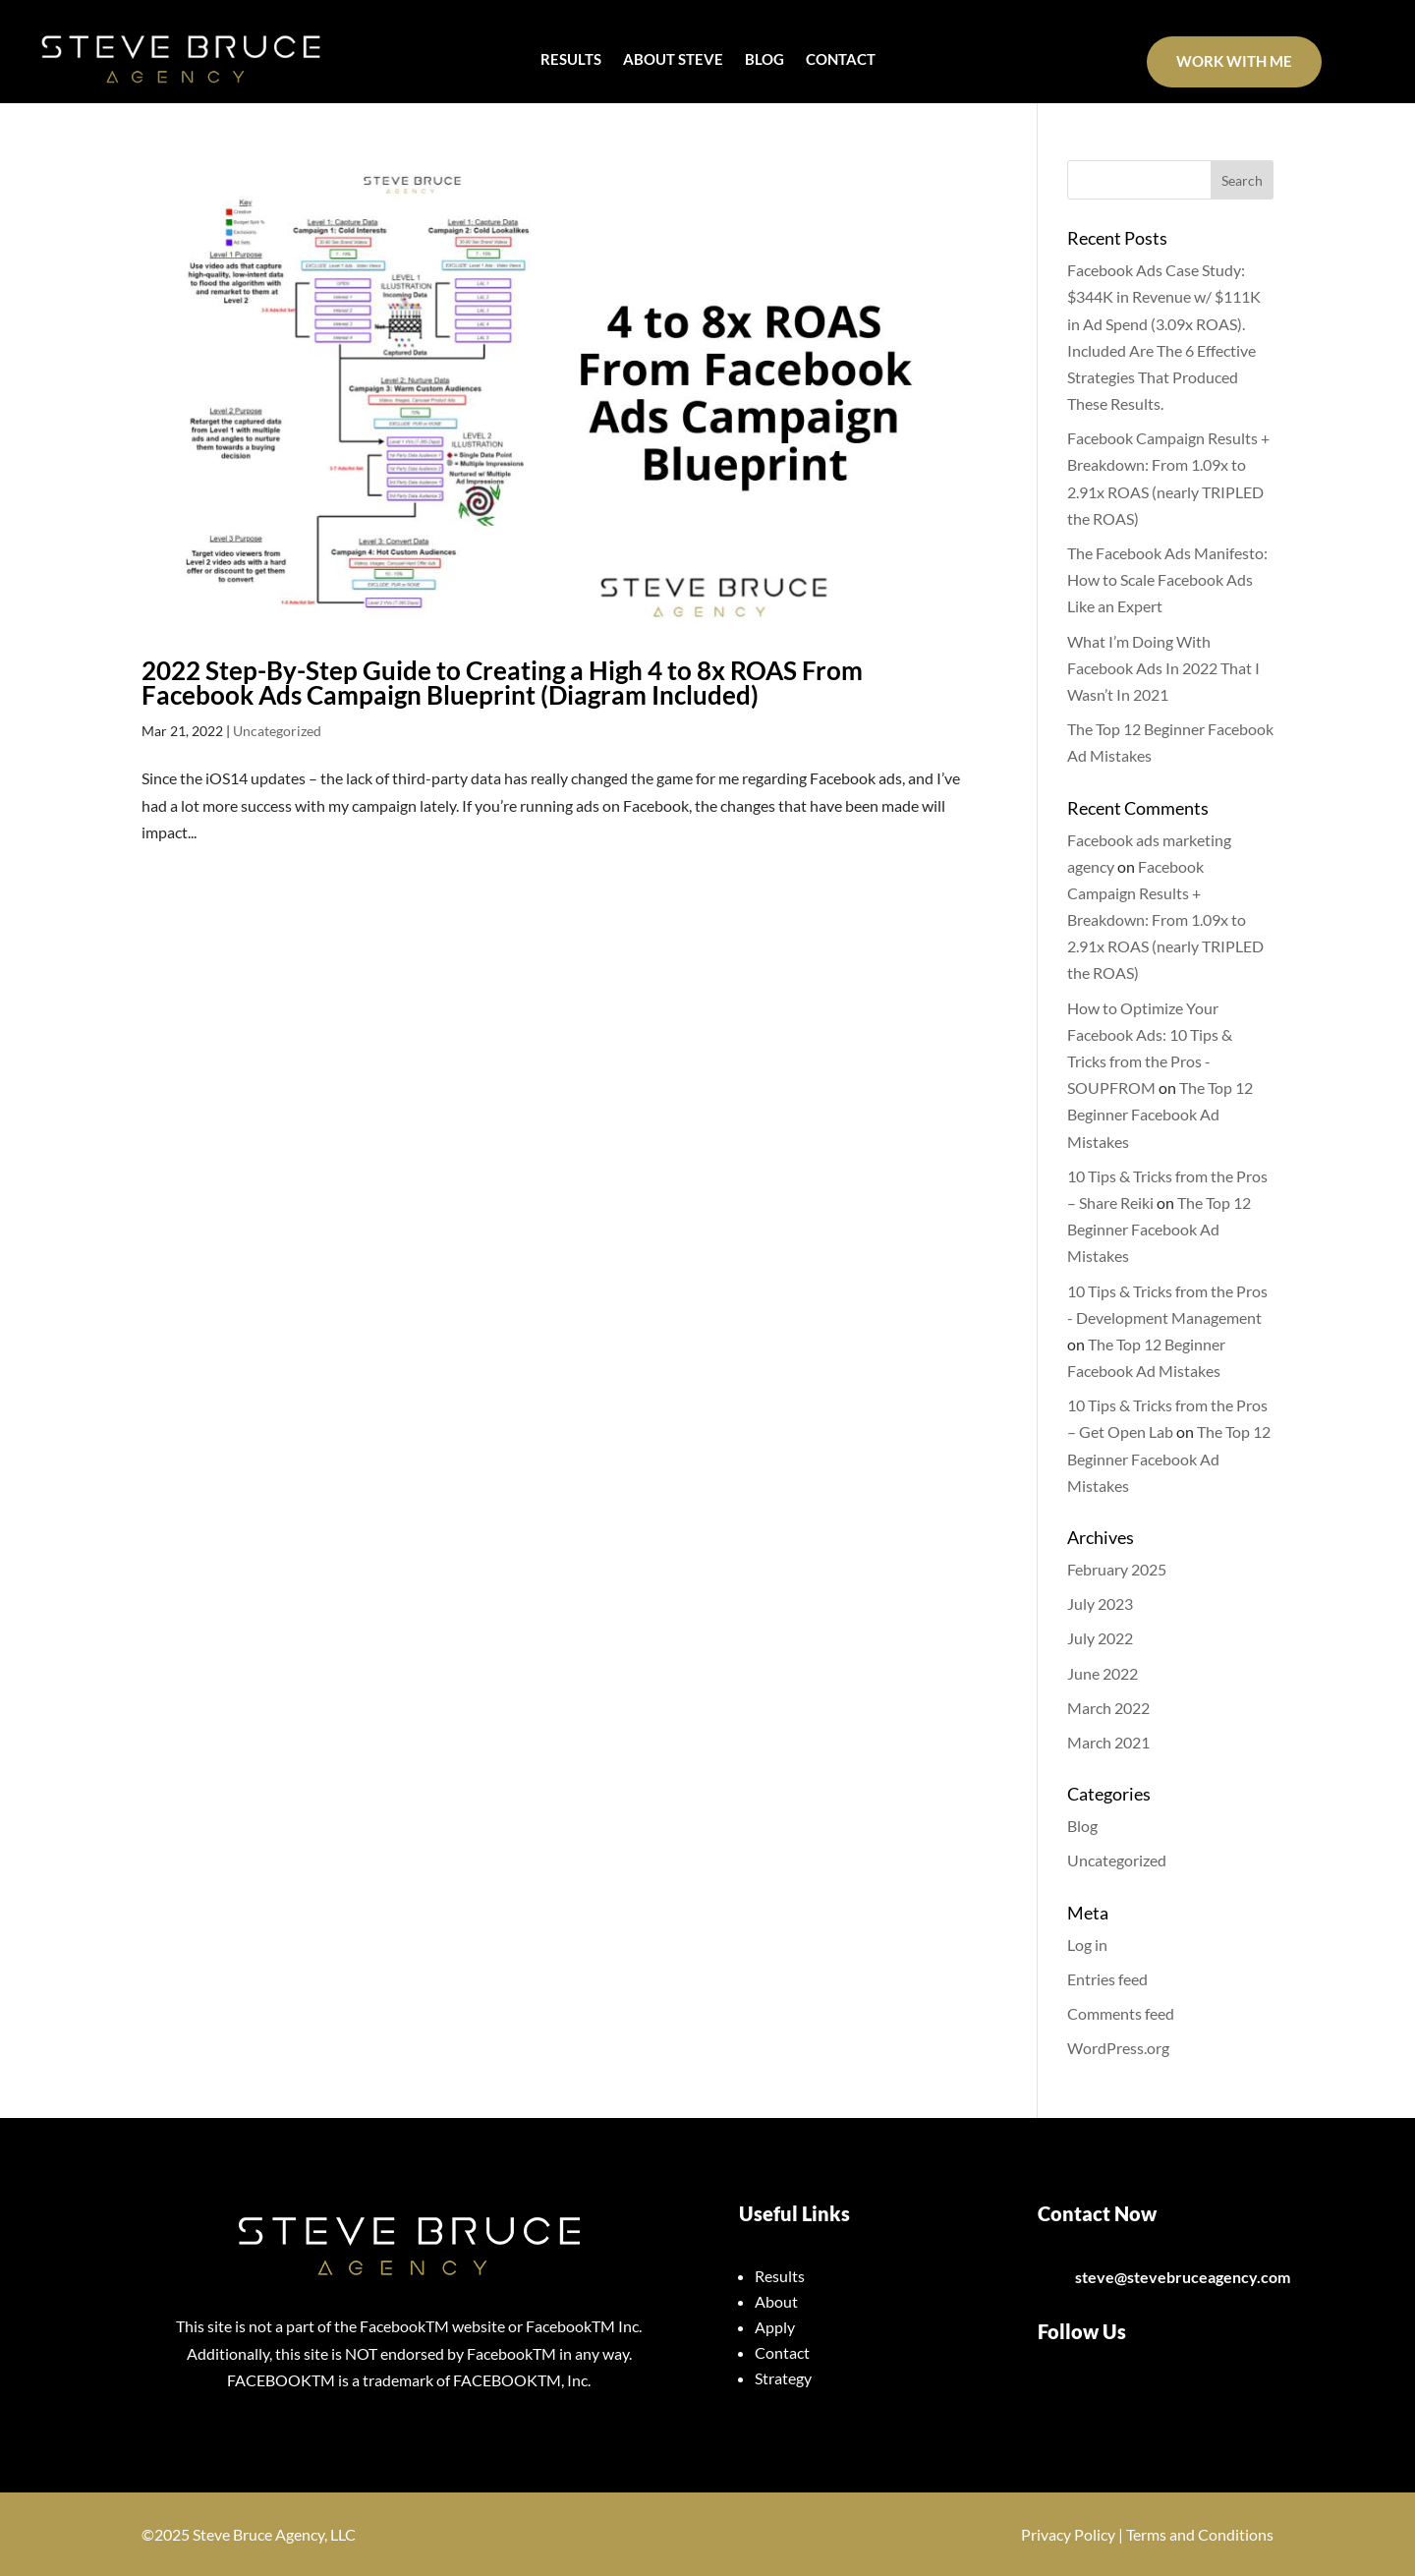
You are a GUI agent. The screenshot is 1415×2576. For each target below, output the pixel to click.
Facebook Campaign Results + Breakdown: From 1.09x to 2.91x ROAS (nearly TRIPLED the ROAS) (1165, 920)
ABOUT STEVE (673, 60)
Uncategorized (277, 730)
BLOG (764, 60)
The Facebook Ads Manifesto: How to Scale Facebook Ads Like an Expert (1167, 579)
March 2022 (1108, 1707)
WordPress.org (1118, 2047)
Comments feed (1120, 2013)
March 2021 (1108, 1742)
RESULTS (570, 60)
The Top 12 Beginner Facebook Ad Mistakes (1160, 1114)
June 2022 (1102, 1673)
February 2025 (1116, 1569)
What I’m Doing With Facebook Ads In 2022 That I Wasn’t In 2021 (1163, 668)
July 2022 (1100, 1638)
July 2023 (1100, 1603)
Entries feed (1107, 1979)
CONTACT (841, 60)
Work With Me (1234, 61)
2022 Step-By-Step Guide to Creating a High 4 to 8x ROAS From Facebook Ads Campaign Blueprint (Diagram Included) (502, 683)
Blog (1082, 1825)
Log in (1087, 1944)
